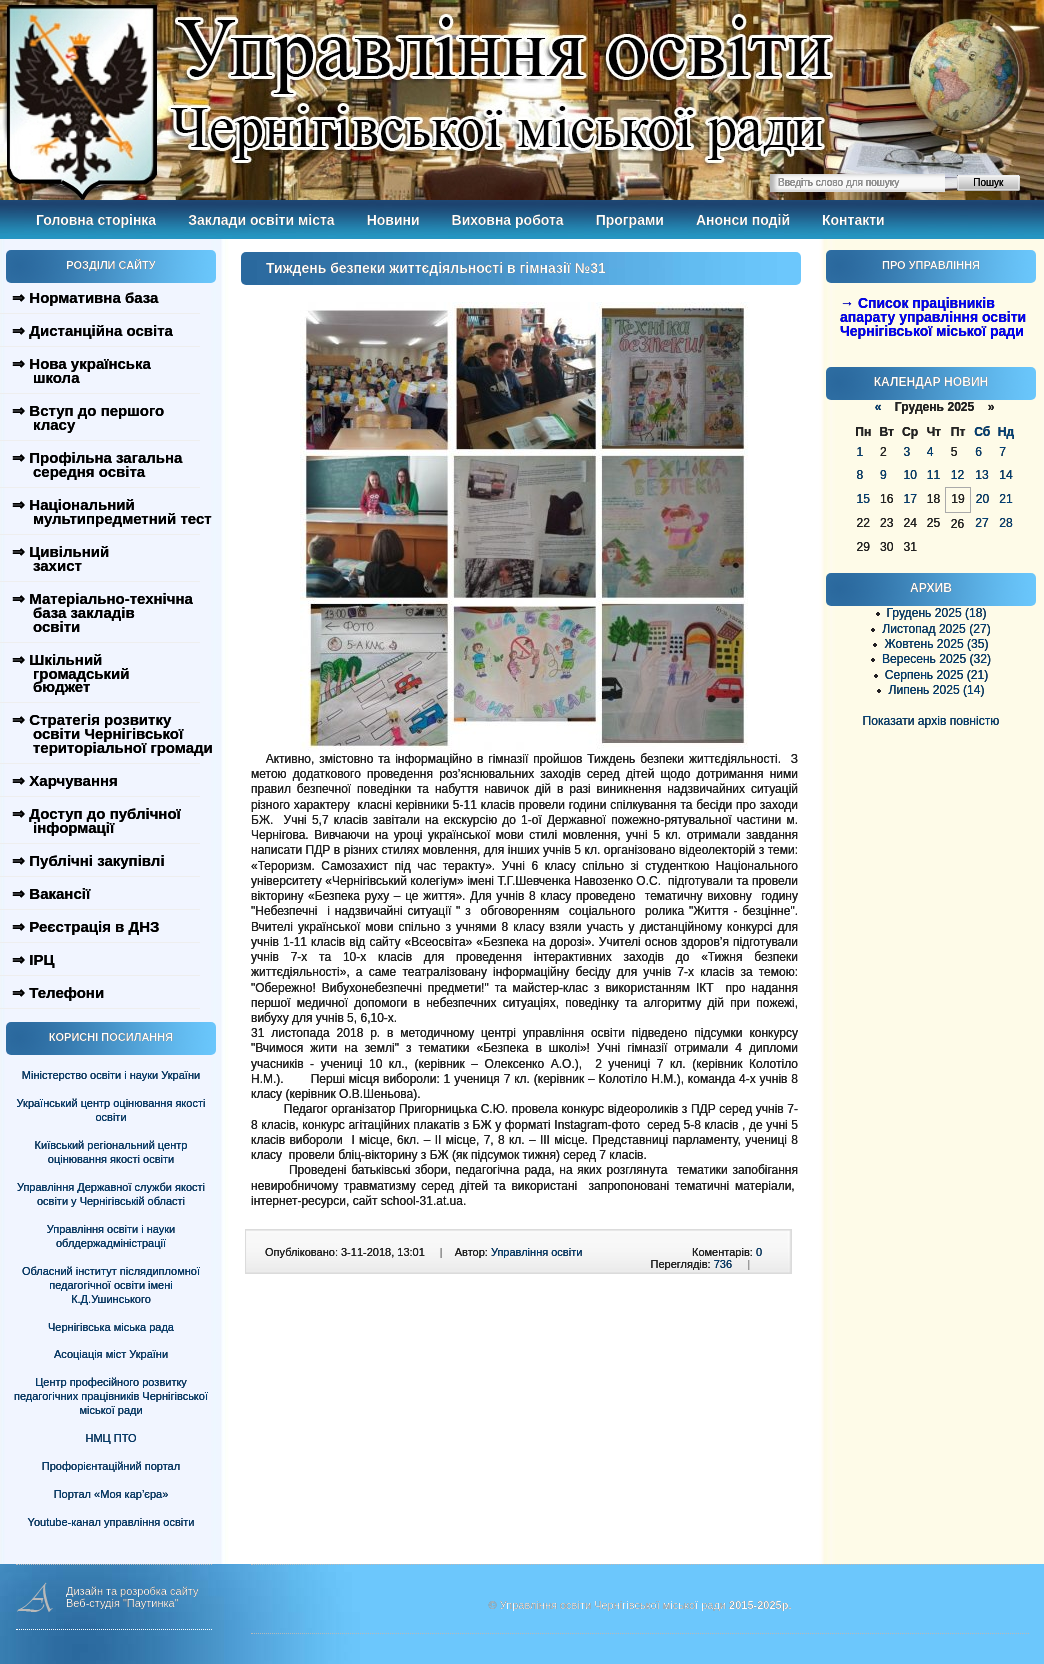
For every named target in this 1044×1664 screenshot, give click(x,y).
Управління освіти (536, 1252)
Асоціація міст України (111, 1354)
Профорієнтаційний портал (111, 1466)
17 (909, 499)
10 (909, 475)
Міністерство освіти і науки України (111, 1075)
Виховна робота (508, 220)
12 (957, 475)
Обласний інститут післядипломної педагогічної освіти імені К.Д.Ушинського (111, 1285)
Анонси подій (743, 220)
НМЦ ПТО (111, 1438)
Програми (630, 220)
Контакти (853, 220)
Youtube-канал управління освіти (111, 1522)
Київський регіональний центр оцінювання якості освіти (111, 1152)
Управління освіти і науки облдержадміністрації (111, 1236)
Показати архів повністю (931, 721)
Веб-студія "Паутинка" (122, 1603)
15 (863, 499)
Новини (393, 220)
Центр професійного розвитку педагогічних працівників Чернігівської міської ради (111, 1396)
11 (933, 475)
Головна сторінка (96, 220)
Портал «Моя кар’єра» (111, 1494)
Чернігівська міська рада (111, 1327)
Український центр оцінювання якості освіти (111, 1110)
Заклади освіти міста (261, 220)
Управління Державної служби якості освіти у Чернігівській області (111, 1194)
